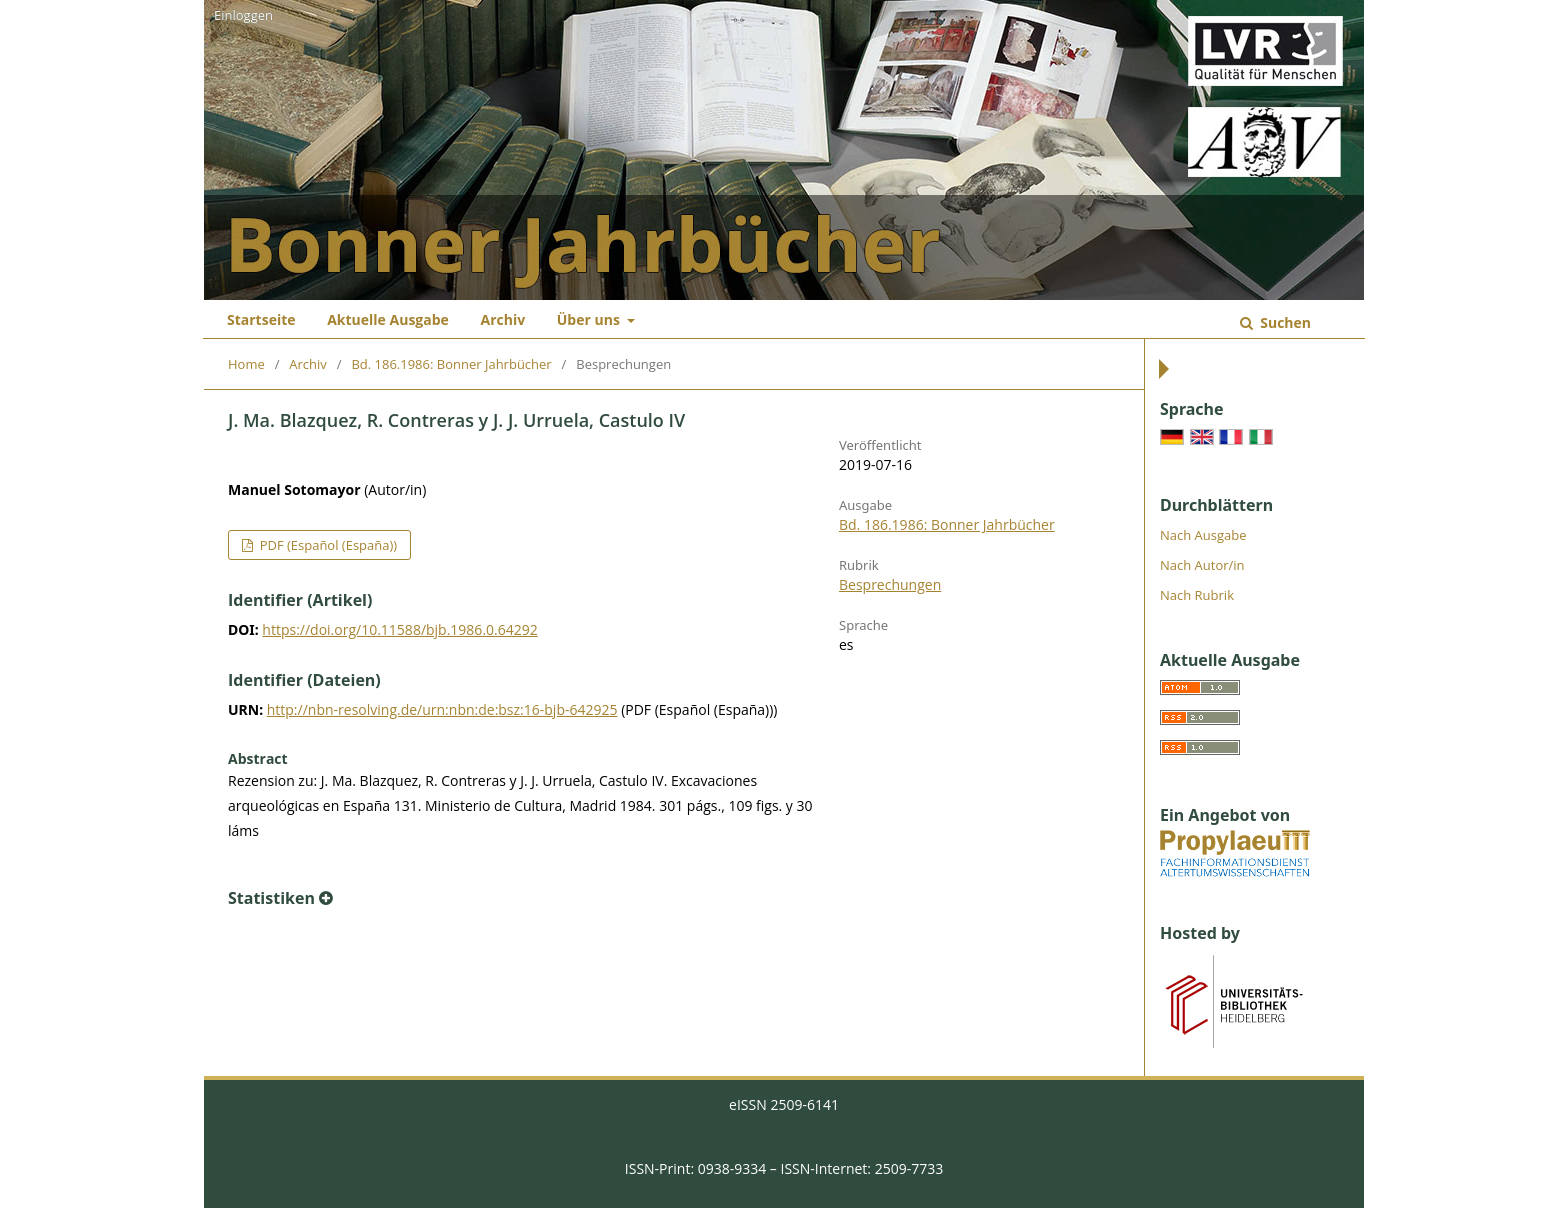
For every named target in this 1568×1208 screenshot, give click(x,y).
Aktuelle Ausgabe (388, 319)
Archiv (502, 319)
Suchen (1284, 322)
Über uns (590, 319)
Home (246, 364)
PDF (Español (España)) (326, 545)
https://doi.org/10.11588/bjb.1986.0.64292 (399, 629)
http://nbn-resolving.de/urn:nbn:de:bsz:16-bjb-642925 (442, 709)
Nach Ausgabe (1203, 535)
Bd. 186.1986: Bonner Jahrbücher (451, 364)
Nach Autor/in (1202, 565)
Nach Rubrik (1197, 595)
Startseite (261, 319)
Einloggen (243, 15)
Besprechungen (890, 584)
